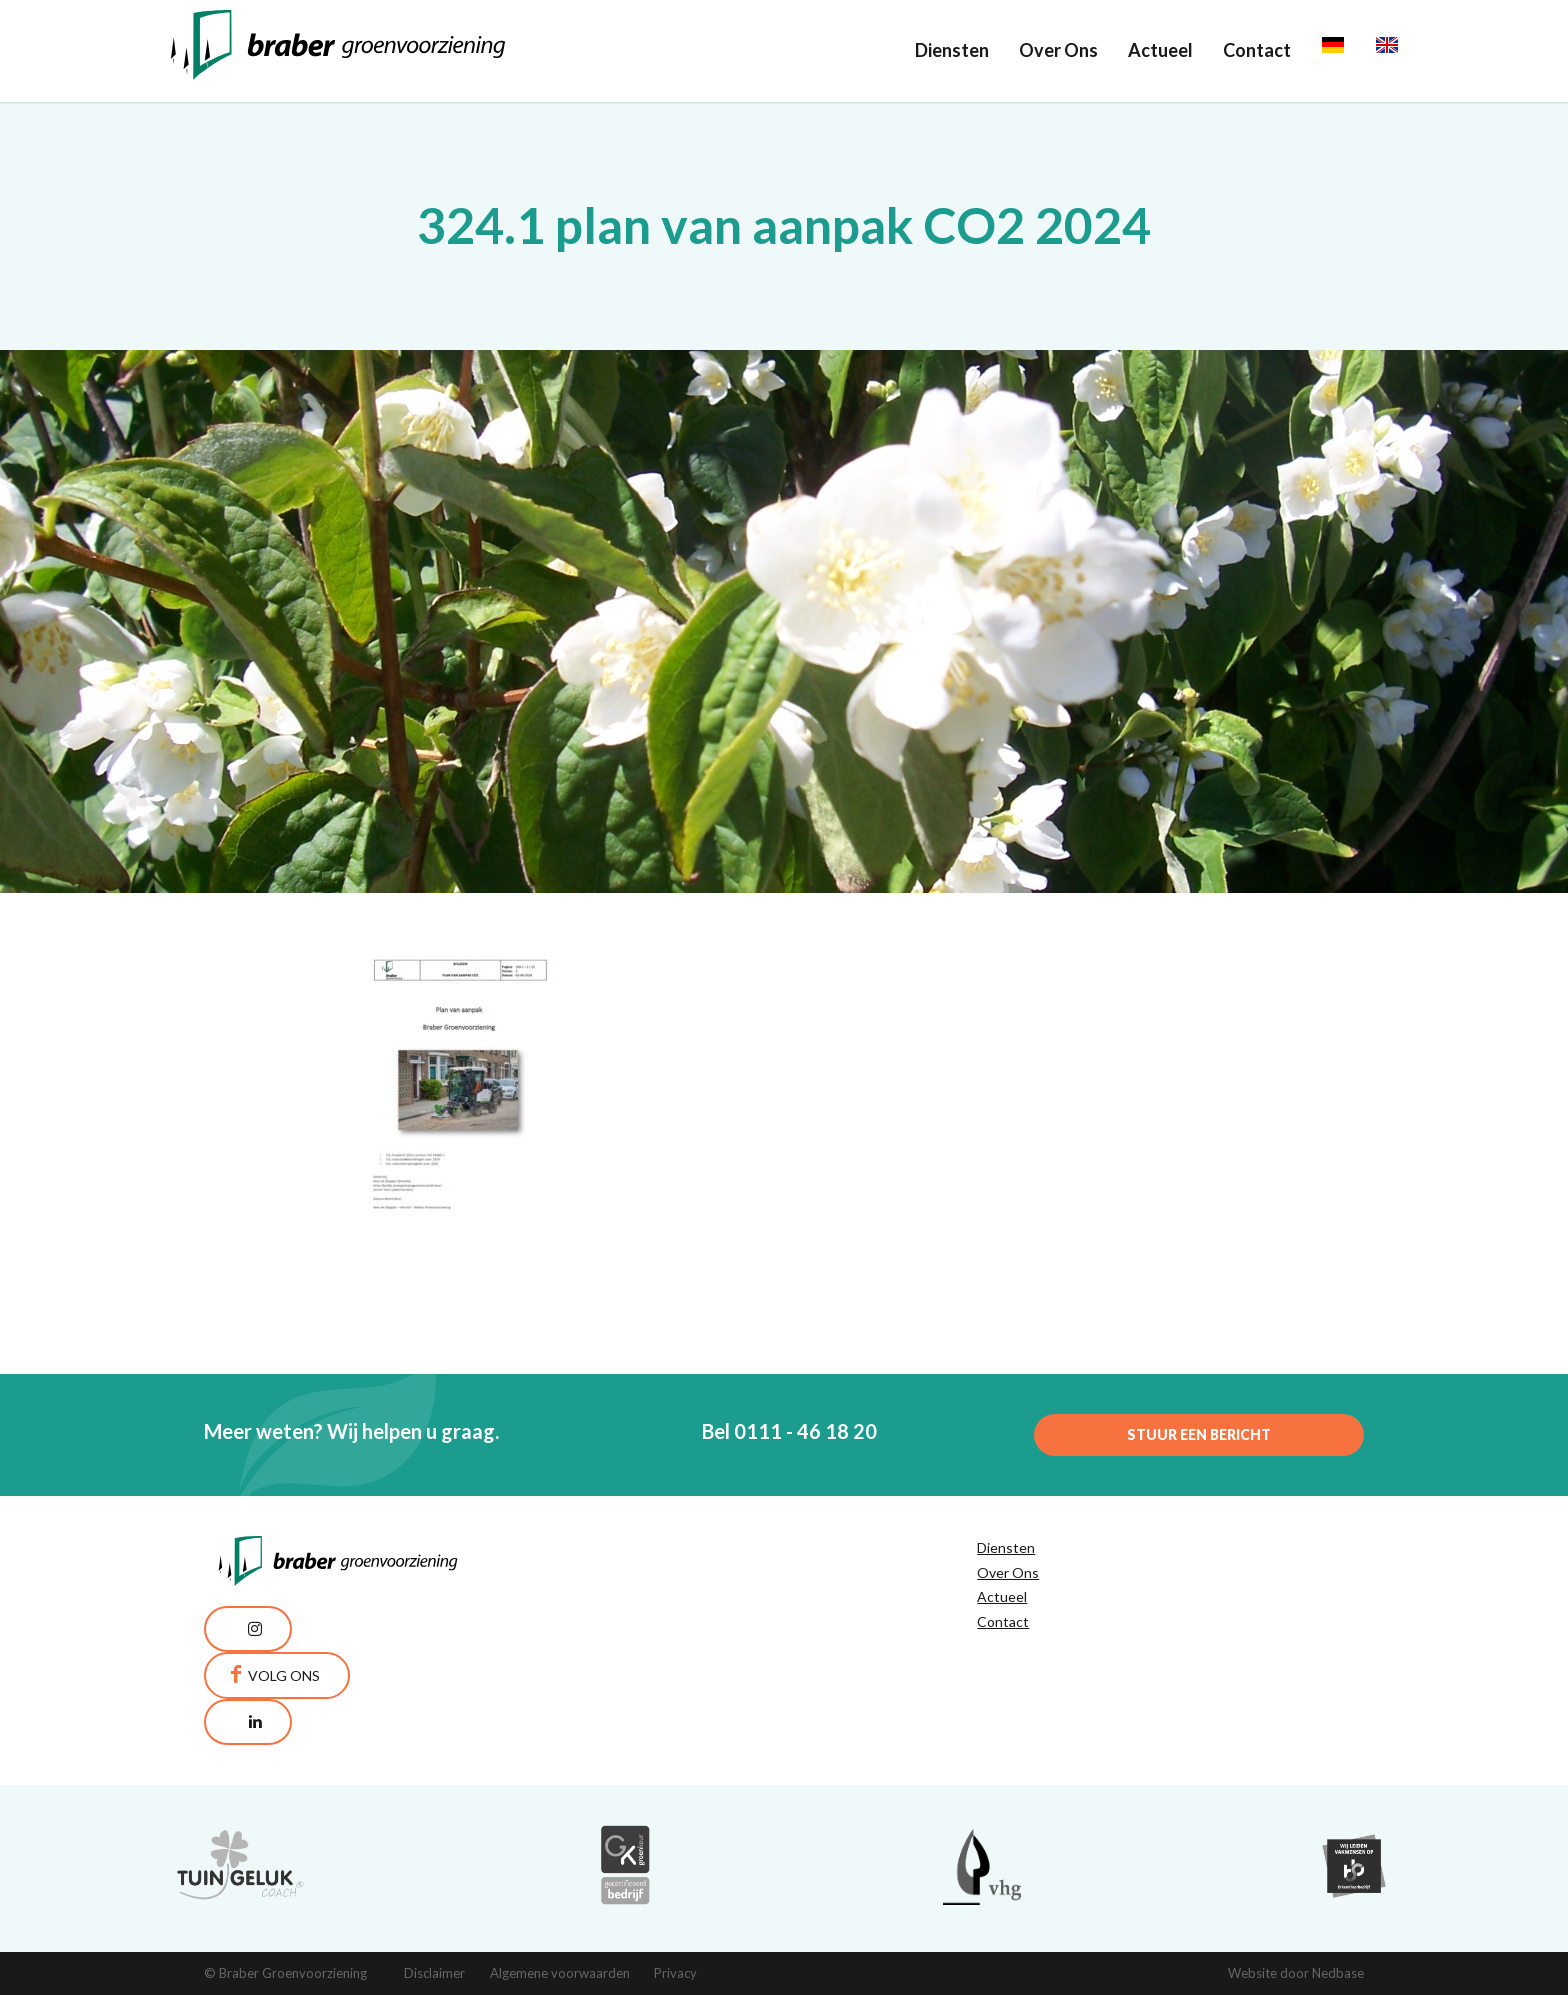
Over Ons (1058, 50)
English (1404, 50)
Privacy (675, 1973)
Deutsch (1355, 50)
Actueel (1160, 50)
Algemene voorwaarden (560, 1973)
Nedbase (1338, 1973)
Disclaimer (434, 1973)
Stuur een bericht (1199, 1434)
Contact (1257, 50)
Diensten (952, 50)
